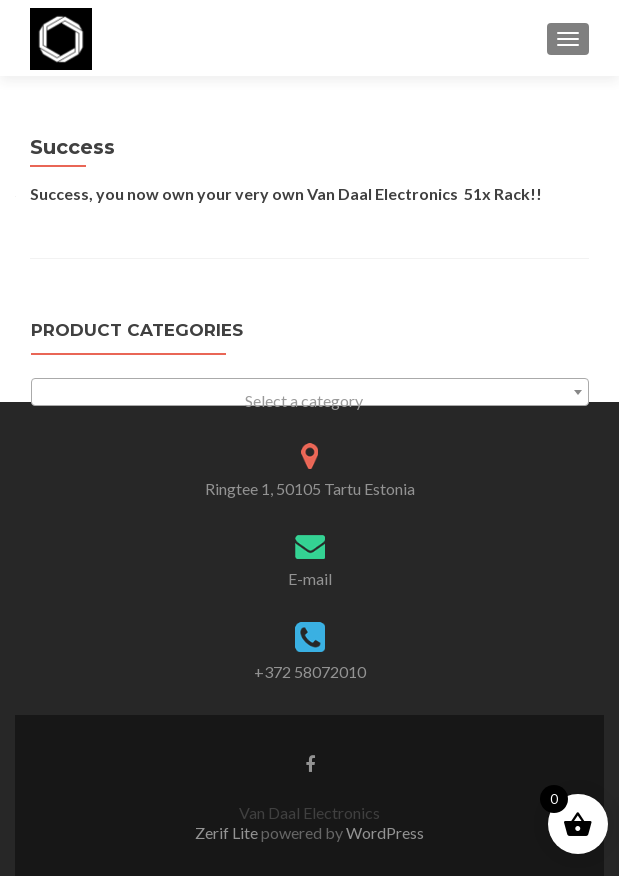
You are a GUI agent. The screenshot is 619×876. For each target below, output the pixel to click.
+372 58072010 (310, 671)
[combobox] (310, 392)
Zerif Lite (228, 832)
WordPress (383, 832)
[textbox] (310, 401)
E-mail (310, 578)
